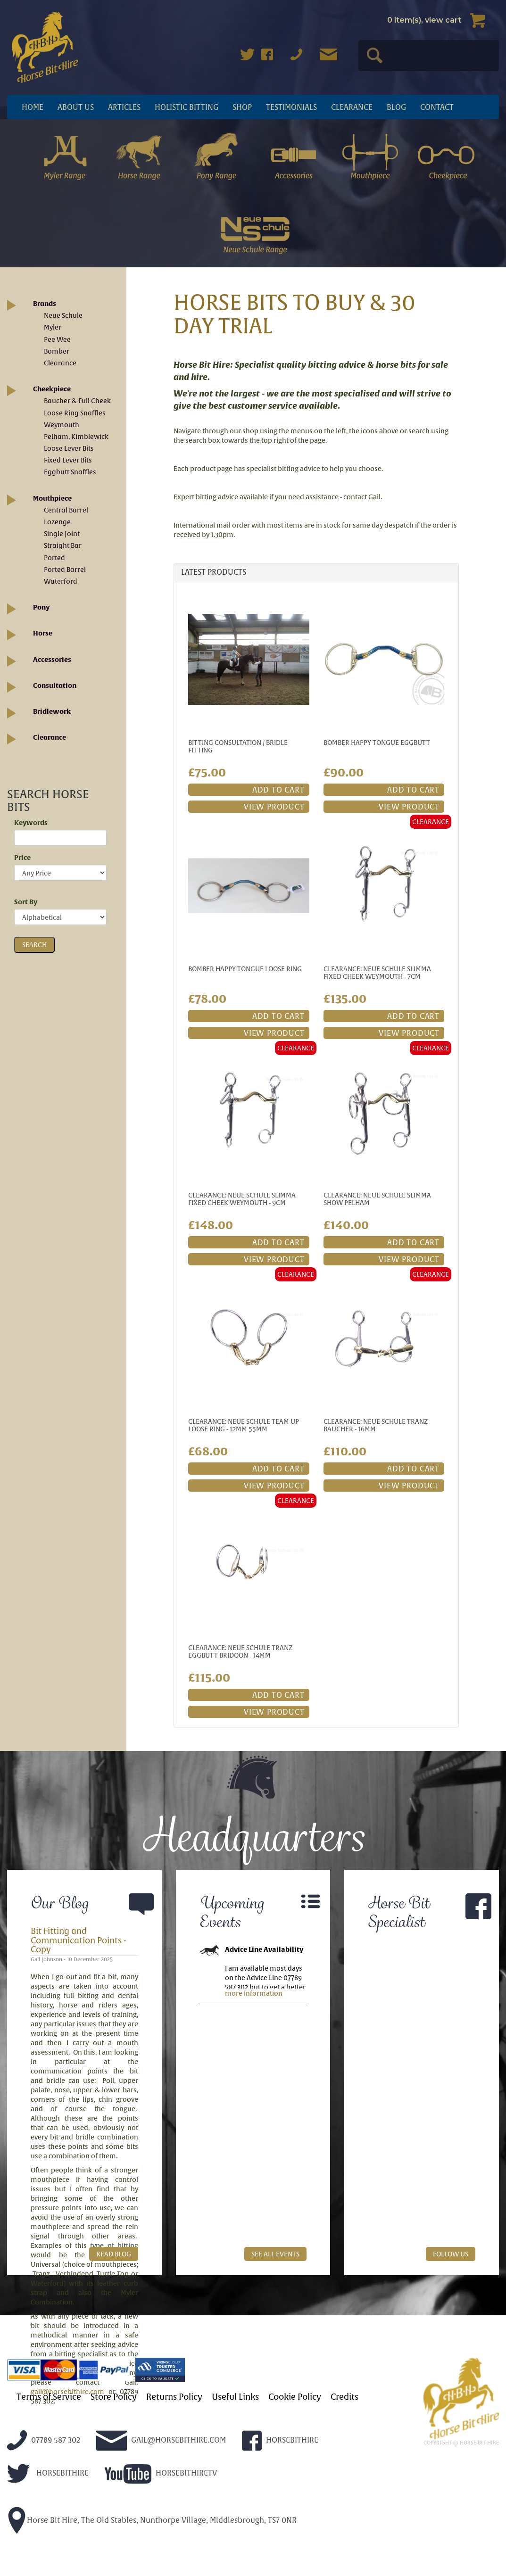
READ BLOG (113, 2254)
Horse (42, 633)
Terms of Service (49, 2397)
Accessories (52, 659)
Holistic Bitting (186, 107)
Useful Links (235, 2397)
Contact (437, 107)
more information (253, 1993)
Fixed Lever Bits (68, 460)
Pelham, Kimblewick (76, 436)
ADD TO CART (278, 789)
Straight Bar (63, 545)
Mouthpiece (52, 498)
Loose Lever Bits (69, 448)
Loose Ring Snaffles (75, 413)
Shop (242, 107)
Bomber (56, 351)
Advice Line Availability (264, 1949)
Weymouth (61, 424)
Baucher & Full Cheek (77, 400)
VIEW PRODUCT (274, 806)
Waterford (60, 581)
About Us (76, 107)
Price (22, 857)
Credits (344, 2397)
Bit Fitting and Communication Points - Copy (78, 1940)
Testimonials (291, 107)
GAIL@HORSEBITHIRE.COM (161, 2440)
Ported (54, 557)
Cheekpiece (52, 389)
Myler (52, 327)
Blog (396, 107)
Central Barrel (66, 510)
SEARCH (34, 944)
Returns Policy (174, 2397)
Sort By (25, 902)
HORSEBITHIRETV (161, 2473)
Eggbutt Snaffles (70, 472)
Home (32, 107)
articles (124, 107)
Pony (41, 607)
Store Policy (114, 2397)
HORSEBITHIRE (280, 2440)
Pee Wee (57, 339)
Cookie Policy (294, 2397)
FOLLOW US (450, 2254)
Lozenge (57, 522)
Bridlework (52, 711)
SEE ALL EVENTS (275, 2254)
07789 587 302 (43, 2440)
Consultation (54, 685)
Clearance (352, 107)
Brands (44, 303)
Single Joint (62, 533)
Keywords (31, 822)
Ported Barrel (65, 569)
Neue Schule (63, 315)
